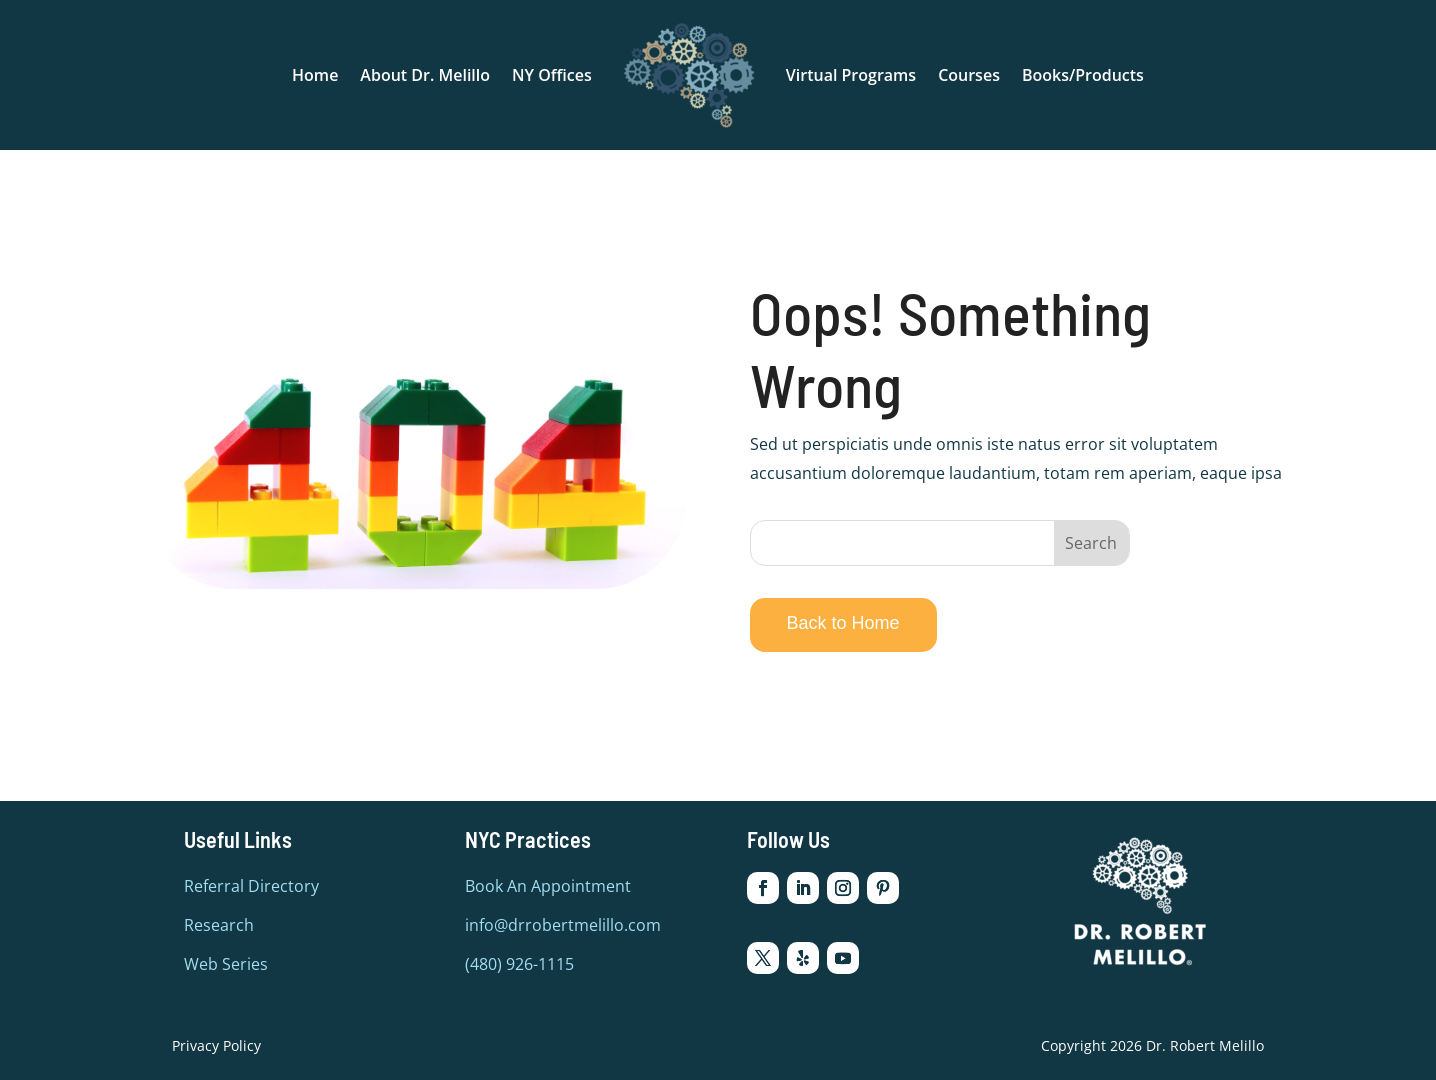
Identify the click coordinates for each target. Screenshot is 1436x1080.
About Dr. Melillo (425, 75)
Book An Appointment (548, 886)
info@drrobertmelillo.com (563, 925)
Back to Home (843, 623)
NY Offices (552, 75)
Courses (969, 75)
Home (315, 75)
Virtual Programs (851, 75)
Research (219, 925)
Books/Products (1083, 75)
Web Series (226, 964)
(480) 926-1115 (519, 964)
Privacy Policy (216, 1045)
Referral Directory (251, 886)
